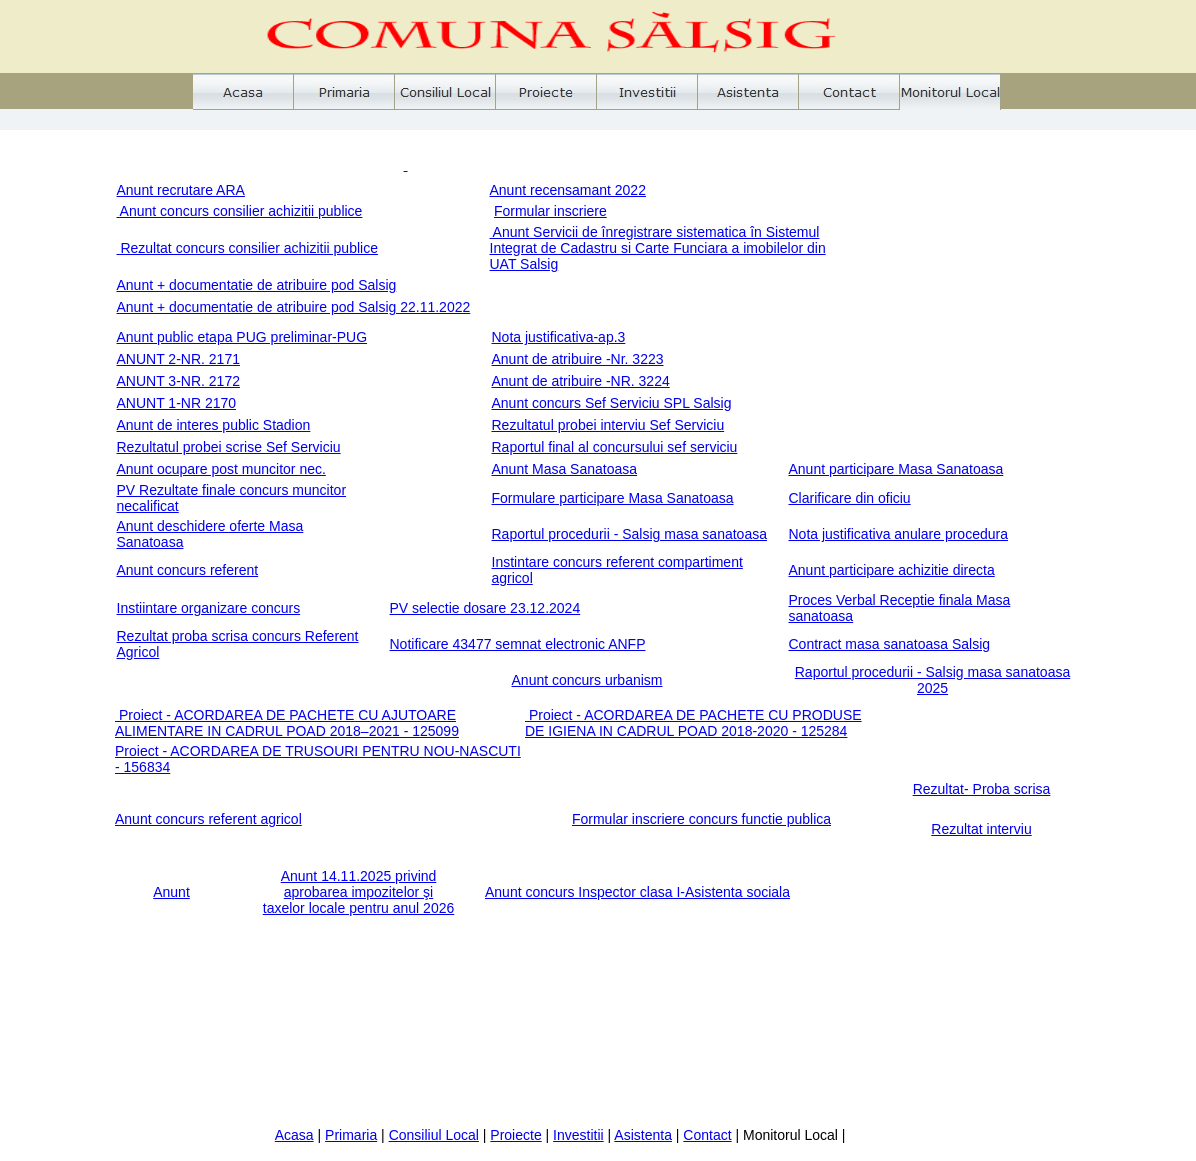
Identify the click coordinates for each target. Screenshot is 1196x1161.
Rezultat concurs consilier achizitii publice (247, 248)
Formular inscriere (550, 211)
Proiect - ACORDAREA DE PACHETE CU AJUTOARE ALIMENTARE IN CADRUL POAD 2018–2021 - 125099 (287, 723)
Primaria (351, 1135)
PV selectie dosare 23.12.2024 (485, 608)
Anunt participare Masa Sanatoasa (896, 469)
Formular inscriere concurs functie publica (701, 819)
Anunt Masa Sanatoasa (565, 469)
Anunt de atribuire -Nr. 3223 (578, 359)
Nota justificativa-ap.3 (559, 337)
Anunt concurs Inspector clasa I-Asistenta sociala (637, 892)
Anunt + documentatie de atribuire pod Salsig (257, 285)
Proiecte (515, 1135)
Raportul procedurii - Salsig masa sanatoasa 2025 (932, 680)
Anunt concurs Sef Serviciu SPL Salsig (612, 403)
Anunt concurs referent (188, 570)
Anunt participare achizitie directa (892, 570)
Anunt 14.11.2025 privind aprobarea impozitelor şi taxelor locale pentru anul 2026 (358, 892)
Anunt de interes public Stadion (214, 425)
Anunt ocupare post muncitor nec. (221, 469)
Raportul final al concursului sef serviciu (615, 447)
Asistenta (643, 1135)
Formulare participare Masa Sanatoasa (613, 498)
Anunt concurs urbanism (587, 680)
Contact (707, 1135)
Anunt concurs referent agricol (208, 819)
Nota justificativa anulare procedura (898, 534)
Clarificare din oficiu (850, 498)
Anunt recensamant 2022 (568, 190)
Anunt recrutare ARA (181, 190)
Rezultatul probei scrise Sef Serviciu (229, 447)
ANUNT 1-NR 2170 (177, 403)
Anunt (171, 892)
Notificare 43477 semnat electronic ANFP (518, 644)
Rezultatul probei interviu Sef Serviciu (608, 425)
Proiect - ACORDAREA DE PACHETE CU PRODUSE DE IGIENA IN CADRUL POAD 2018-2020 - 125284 (693, 723)
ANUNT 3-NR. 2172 (178, 381)
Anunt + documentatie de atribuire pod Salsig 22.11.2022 (294, 307)
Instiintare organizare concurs (209, 608)
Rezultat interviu (981, 829)
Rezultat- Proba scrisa (982, 789)
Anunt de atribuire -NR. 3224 (581, 381)
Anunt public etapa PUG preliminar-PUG (242, 337)
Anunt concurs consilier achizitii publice (240, 211)
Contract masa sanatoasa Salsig (890, 644)
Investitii (578, 1135)
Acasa (294, 1135)
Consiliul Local (434, 1135)
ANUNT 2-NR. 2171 (178, 359)
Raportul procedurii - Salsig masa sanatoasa (629, 534)
